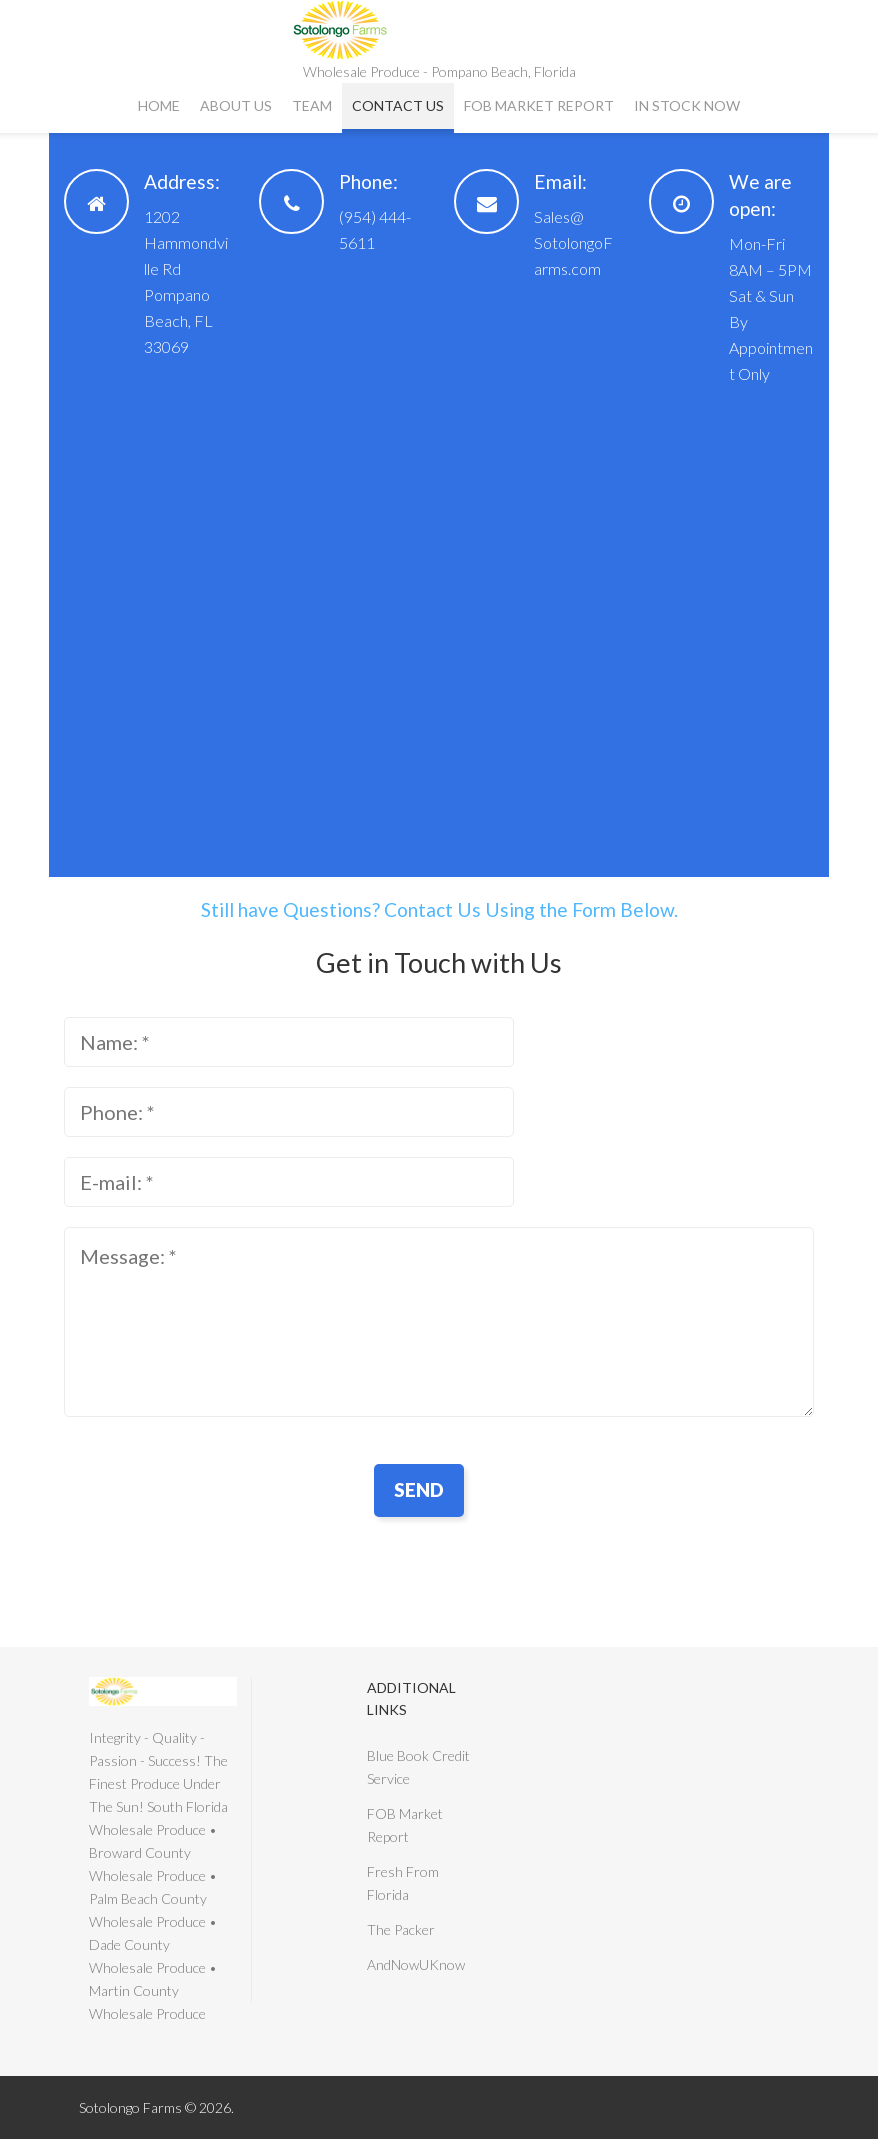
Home (159, 105)
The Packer (401, 1929)
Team (312, 105)
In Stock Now (687, 105)
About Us (236, 105)
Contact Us (398, 105)
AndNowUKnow (416, 1964)
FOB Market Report (539, 105)
